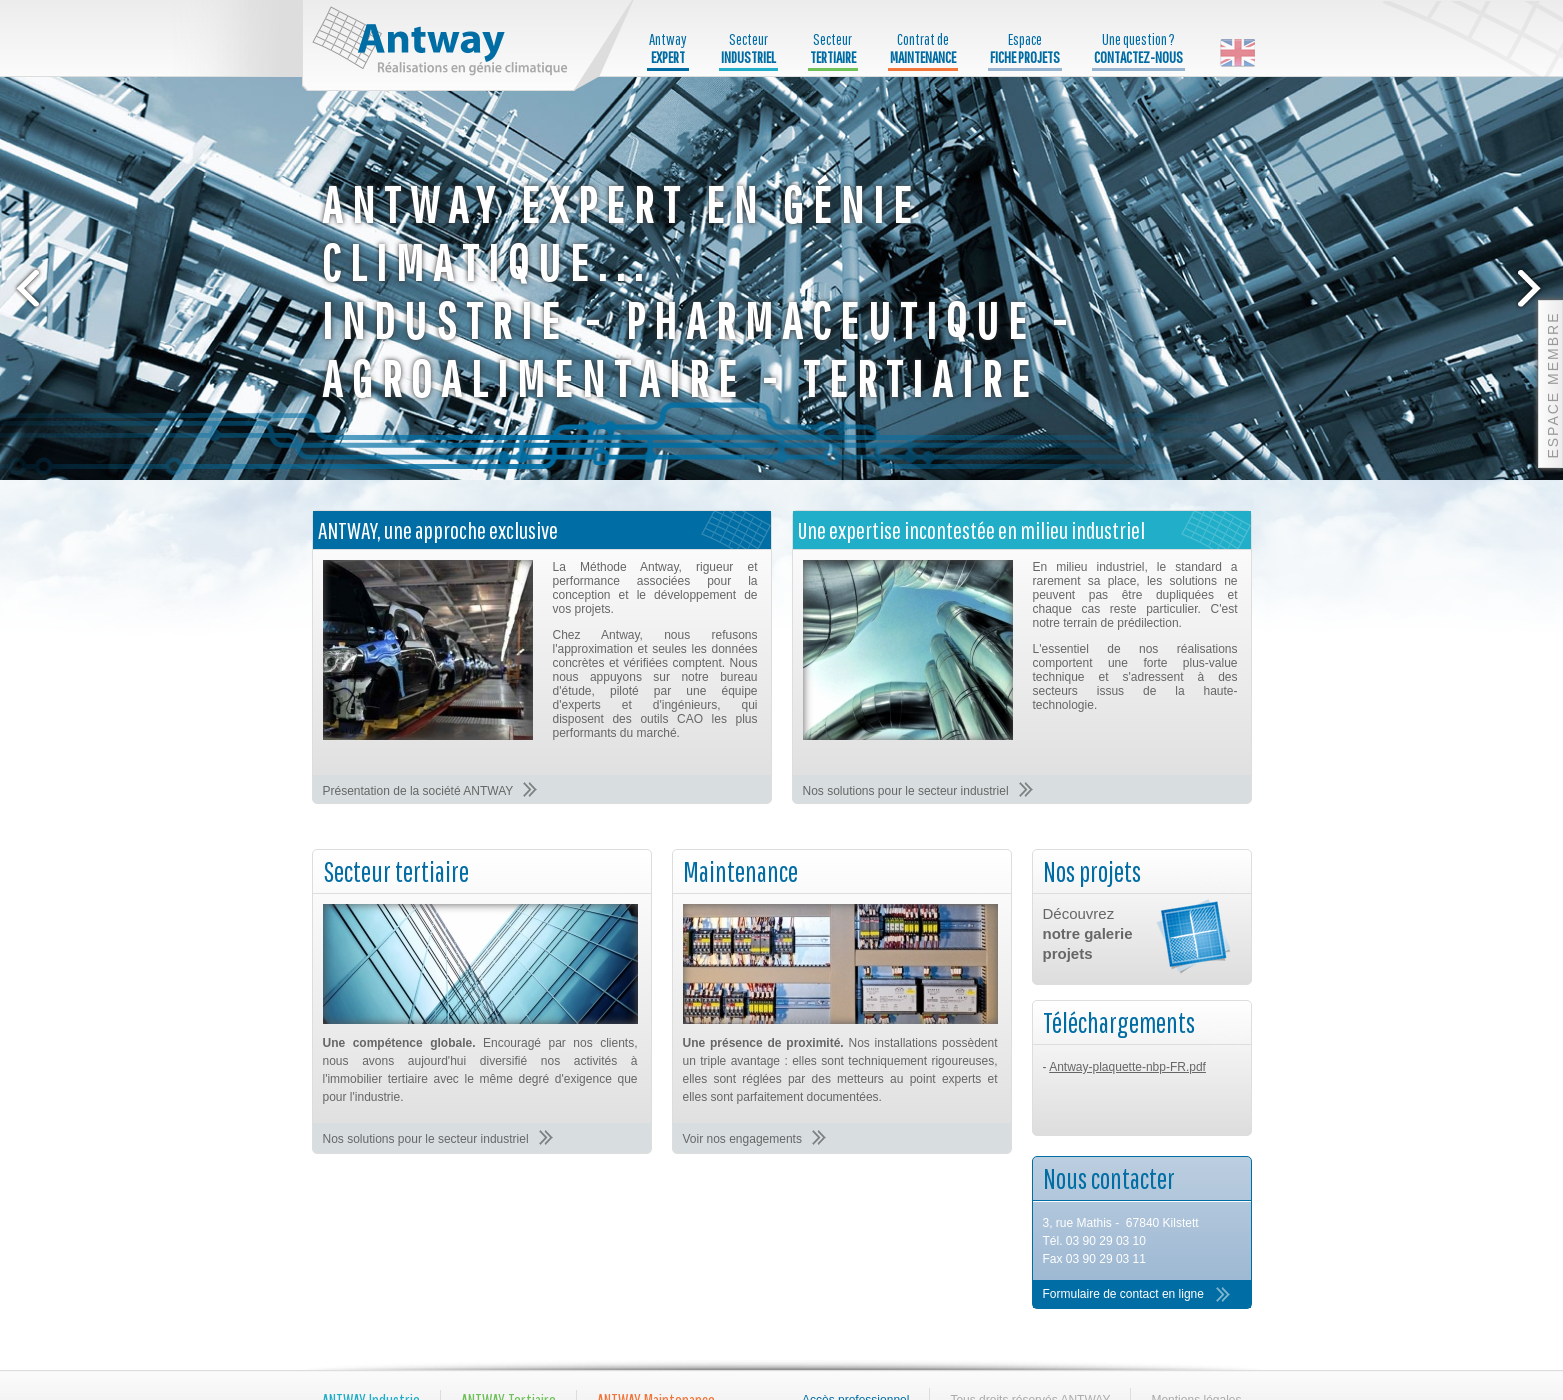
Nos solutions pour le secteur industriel (906, 791)
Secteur (748, 48)
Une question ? (1138, 48)
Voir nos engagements (742, 1139)
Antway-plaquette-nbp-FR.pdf (1127, 1067)
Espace (1025, 48)
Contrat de (923, 48)
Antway (668, 48)
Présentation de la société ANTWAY (418, 791)
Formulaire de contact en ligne (1123, 1294)
